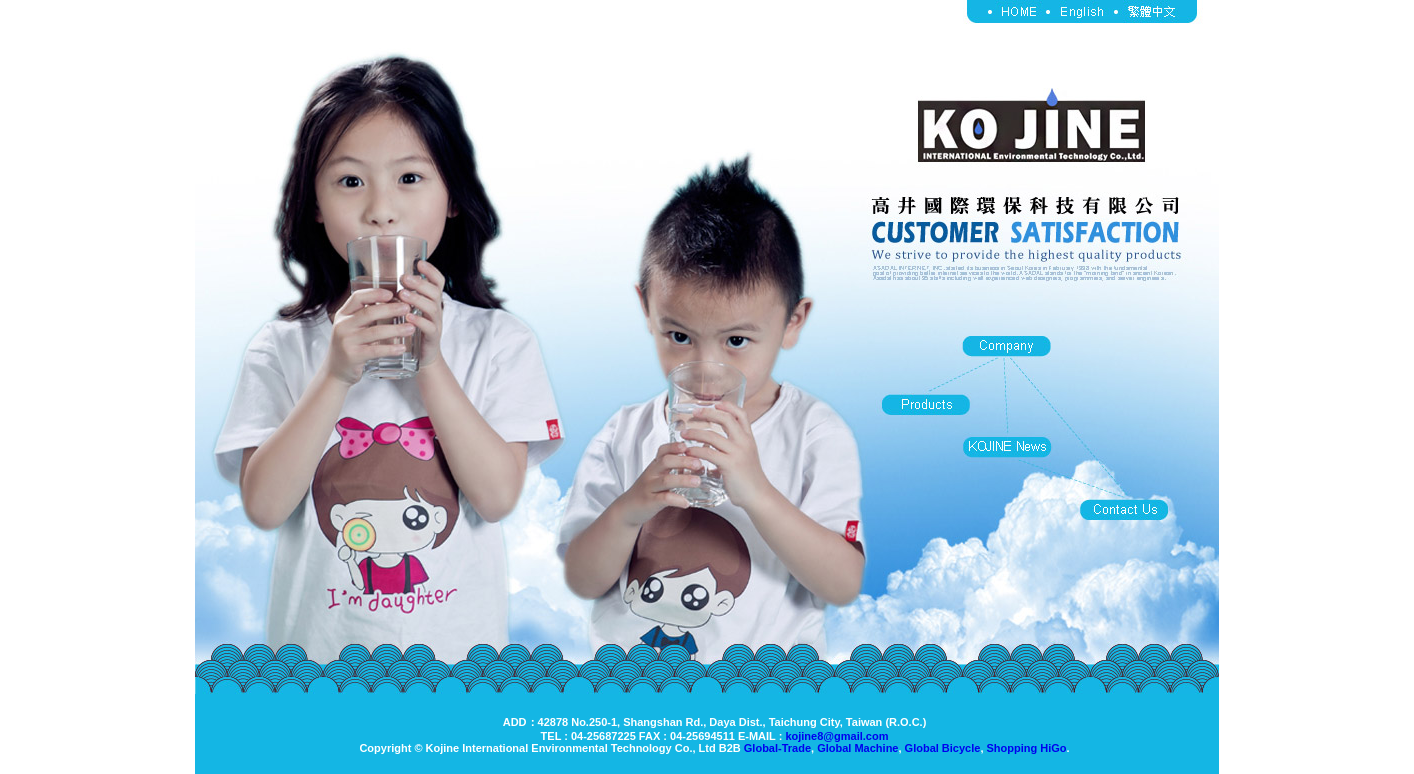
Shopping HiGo (1027, 748)
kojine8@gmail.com (836, 736)
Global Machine (857, 748)
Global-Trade (777, 748)
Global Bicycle (943, 748)
